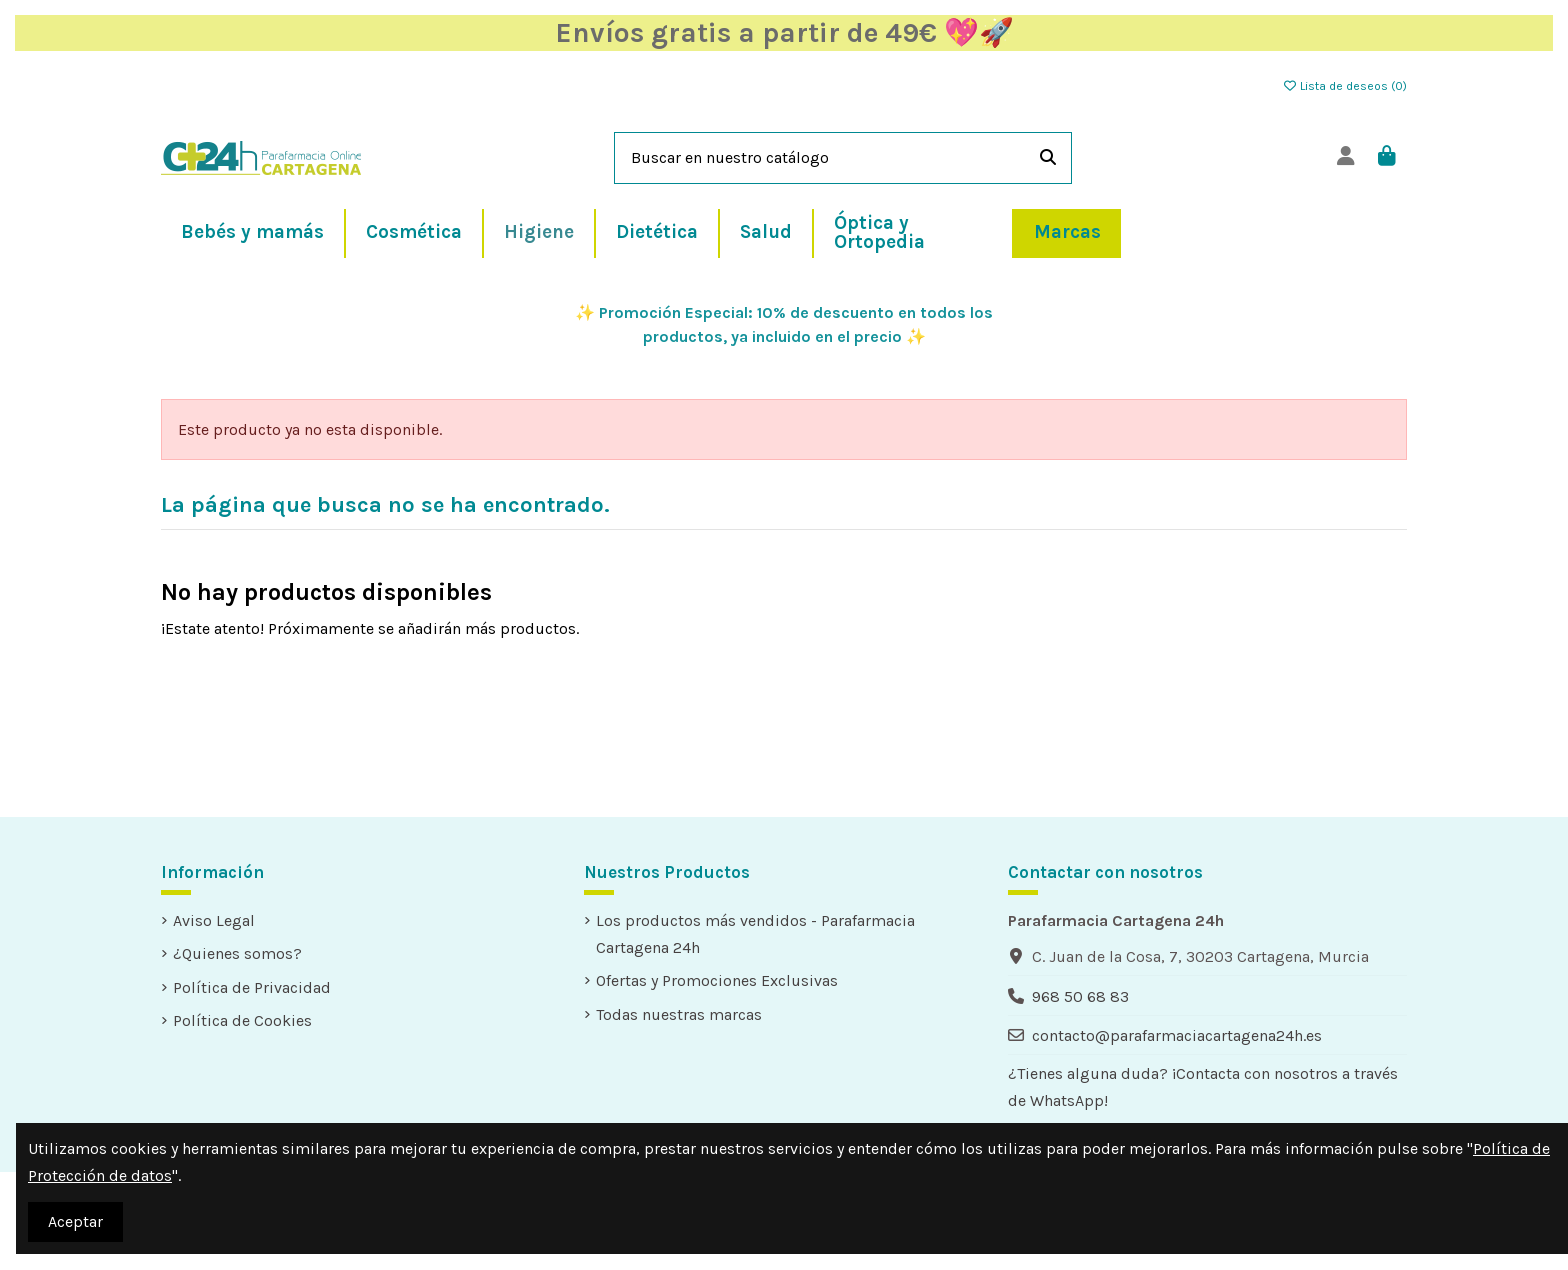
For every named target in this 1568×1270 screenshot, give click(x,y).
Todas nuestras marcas (679, 1014)
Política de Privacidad (252, 987)
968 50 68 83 (1080, 996)
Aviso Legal (214, 920)
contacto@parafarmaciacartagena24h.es (1177, 1035)
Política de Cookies (242, 1020)
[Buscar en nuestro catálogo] (1048, 158)
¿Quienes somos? (237, 953)
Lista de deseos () (1344, 86)
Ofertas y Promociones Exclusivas (717, 980)
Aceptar (75, 1221)
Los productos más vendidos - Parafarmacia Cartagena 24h (755, 934)
